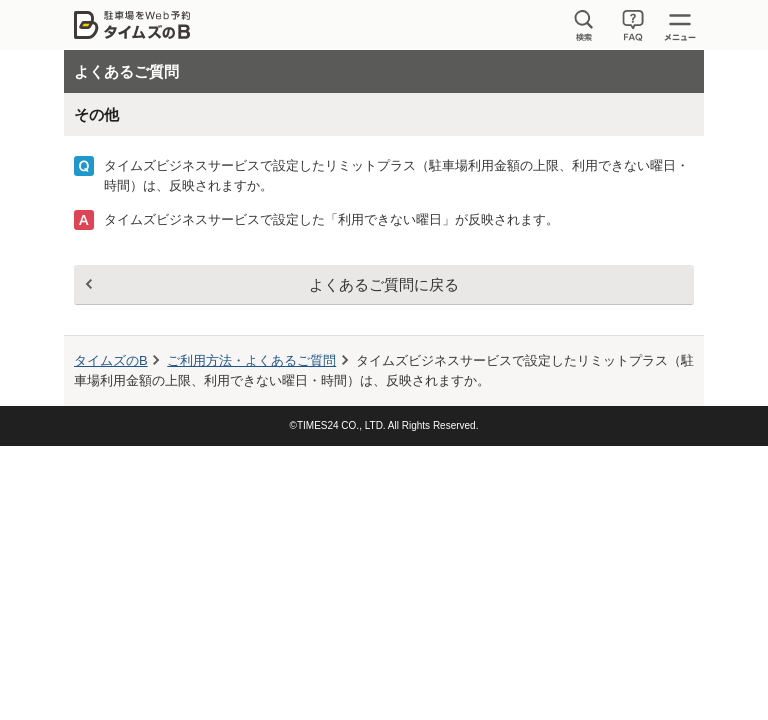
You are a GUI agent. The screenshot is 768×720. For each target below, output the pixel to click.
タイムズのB (111, 360)
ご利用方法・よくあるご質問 (251, 360)
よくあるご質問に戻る (384, 284)
